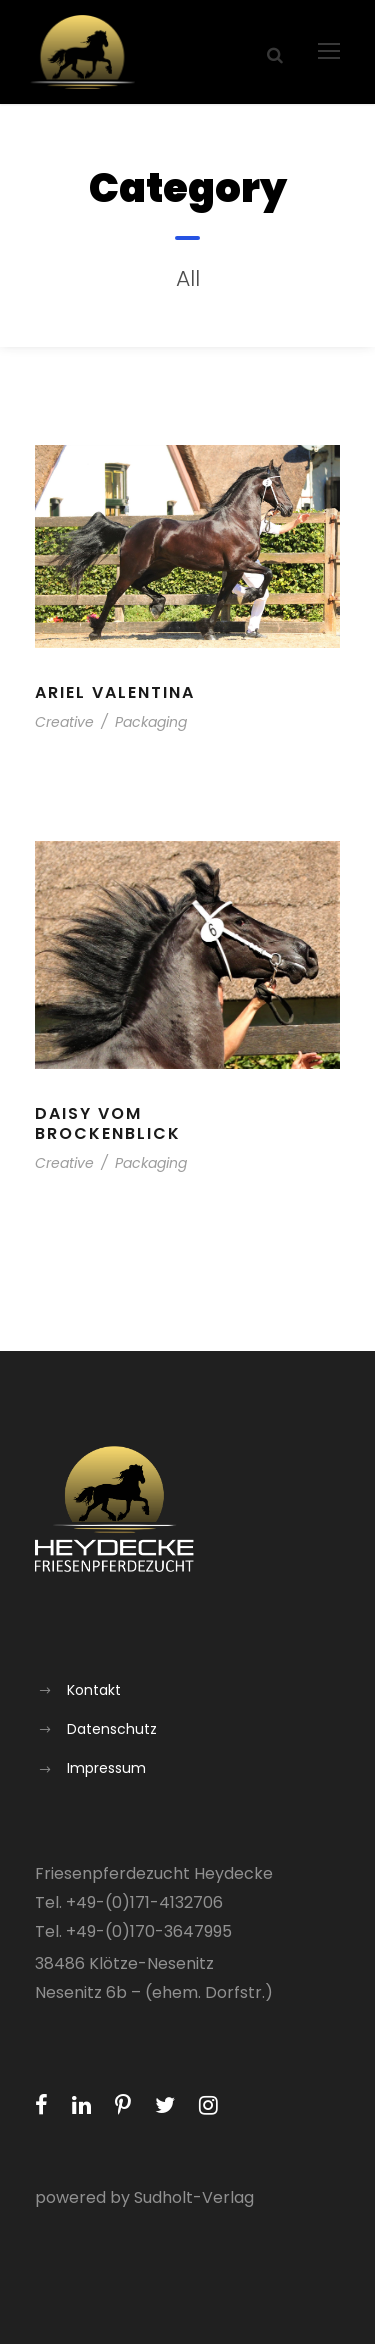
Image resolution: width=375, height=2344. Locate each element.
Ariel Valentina (115, 692)
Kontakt (94, 1690)
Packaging (151, 722)
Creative (64, 722)
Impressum (106, 1768)
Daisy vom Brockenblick (108, 1123)
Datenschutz (112, 1729)
